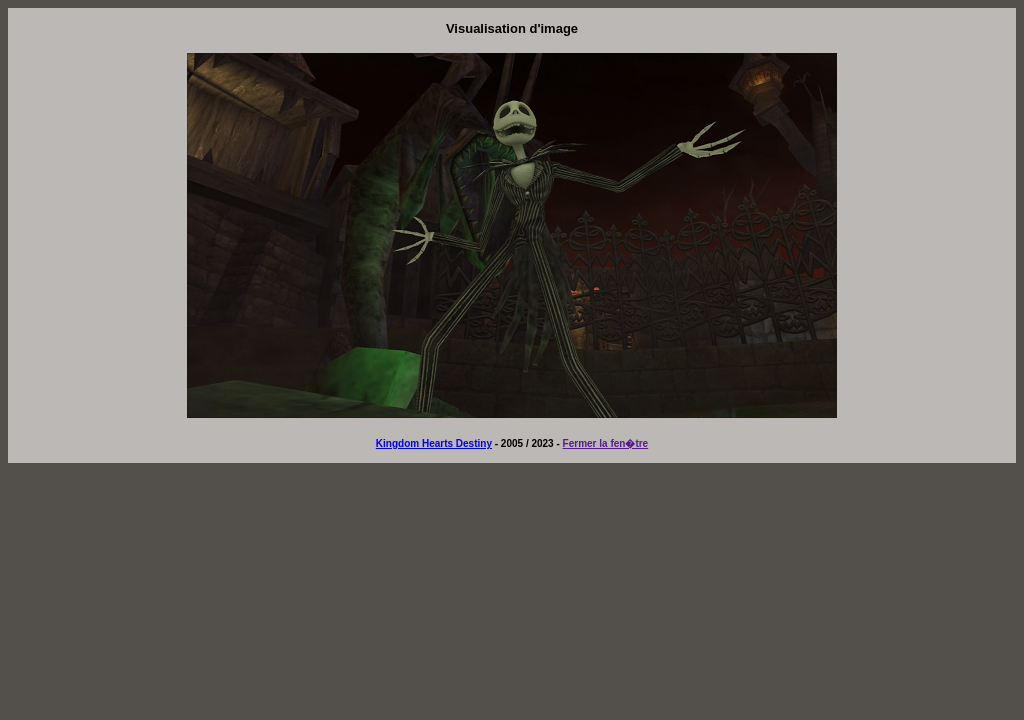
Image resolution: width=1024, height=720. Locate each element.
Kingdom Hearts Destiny (434, 443)
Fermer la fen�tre (606, 443)
